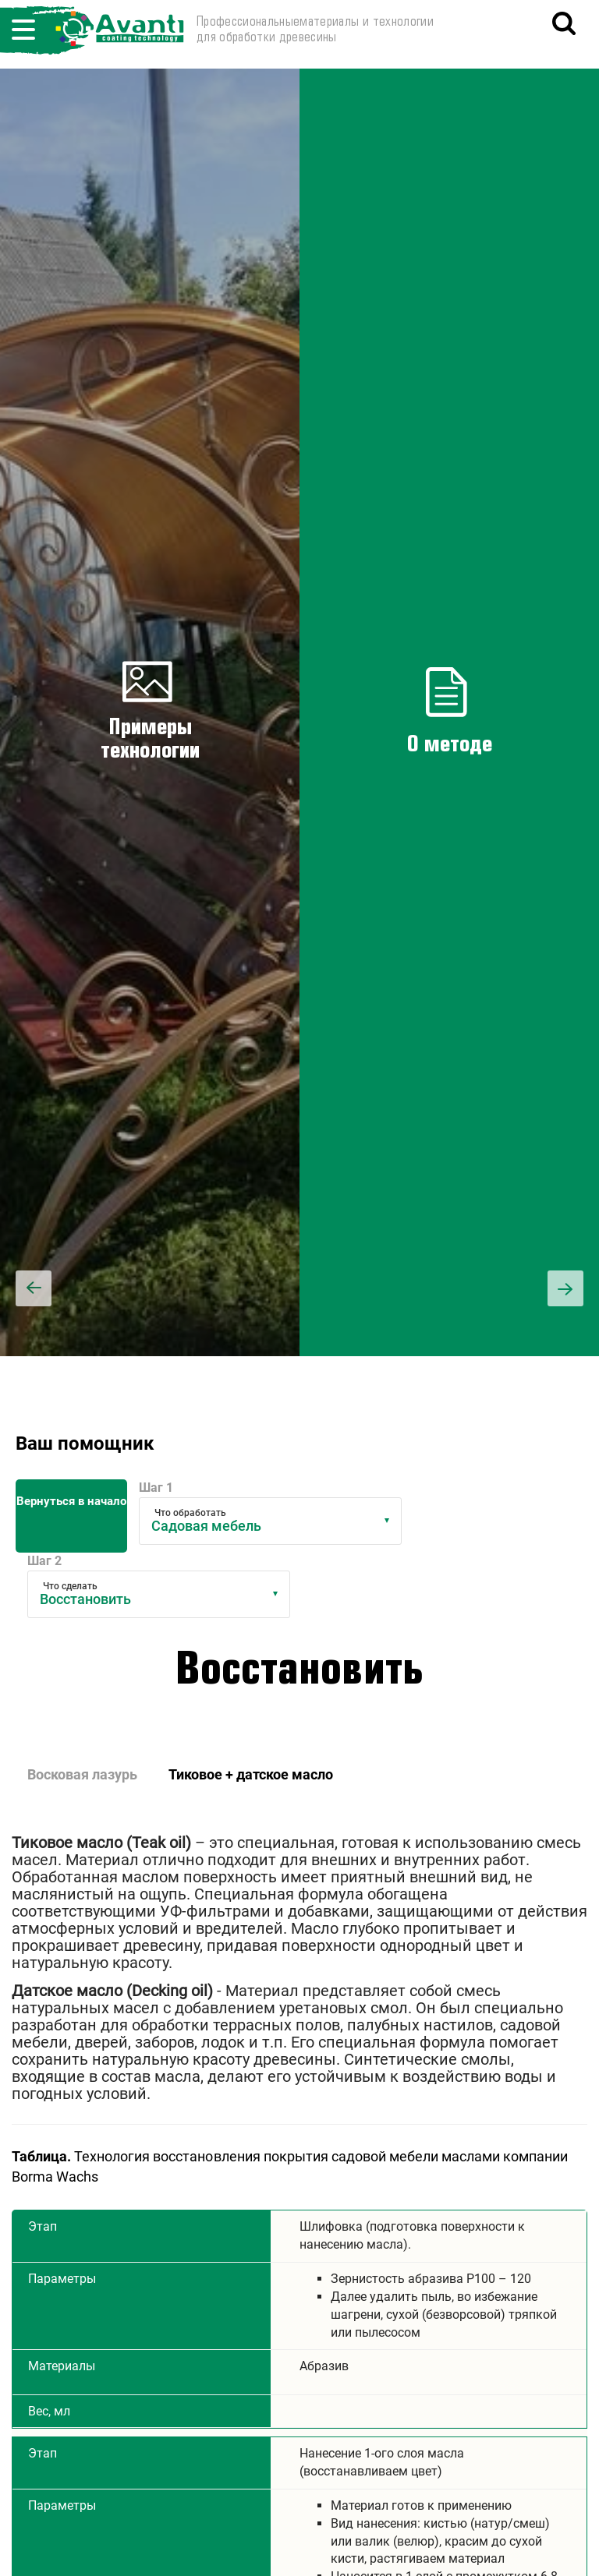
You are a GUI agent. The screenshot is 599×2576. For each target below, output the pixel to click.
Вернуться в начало (71, 1501)
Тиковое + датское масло (250, 1774)
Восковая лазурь (82, 1774)
